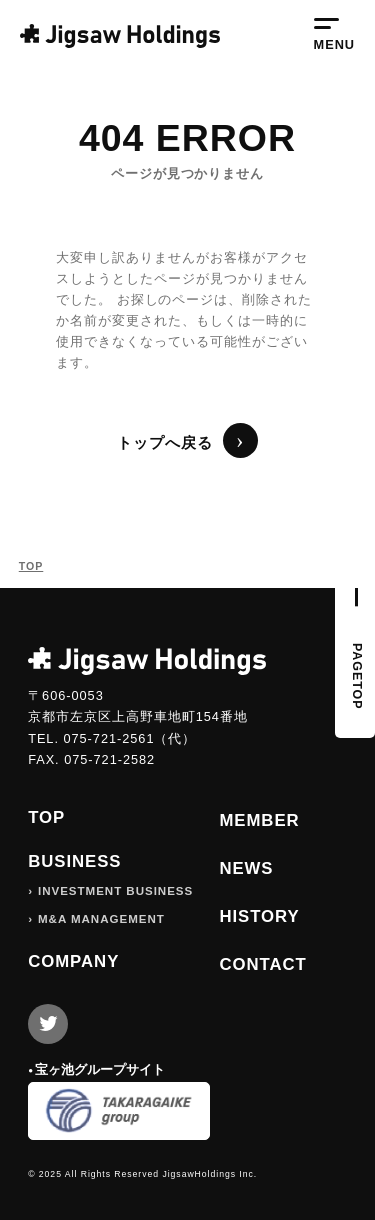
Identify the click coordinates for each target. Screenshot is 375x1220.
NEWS (246, 868)
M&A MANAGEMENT (101, 919)
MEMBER (259, 820)
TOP (31, 566)
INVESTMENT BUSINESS (115, 891)
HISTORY (259, 916)
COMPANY (73, 961)
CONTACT (262, 964)
